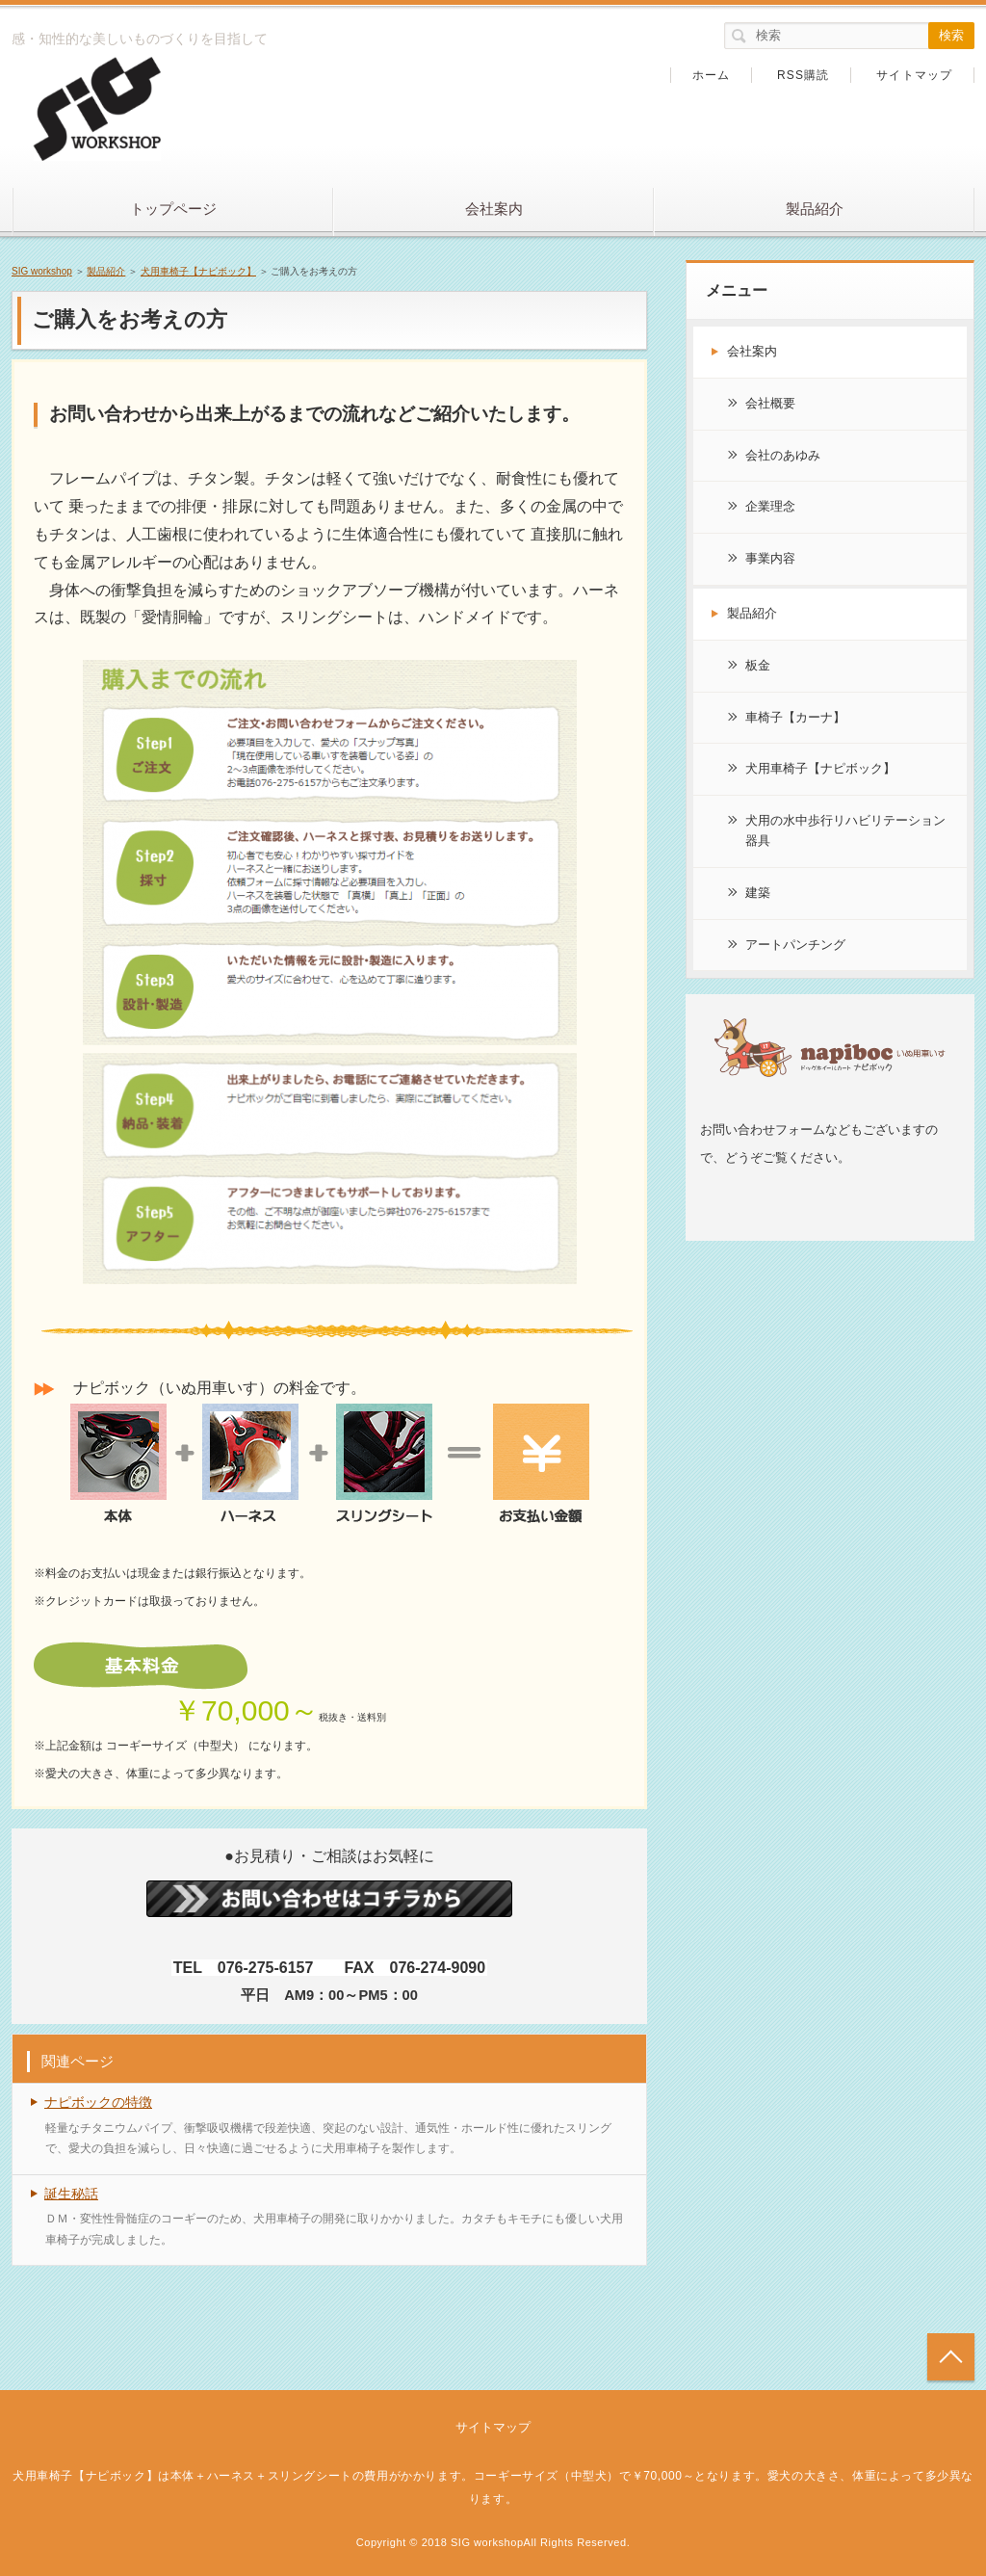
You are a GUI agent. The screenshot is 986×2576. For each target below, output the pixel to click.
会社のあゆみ (782, 455)
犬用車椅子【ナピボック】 (198, 271)
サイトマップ (914, 75)
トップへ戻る (950, 2356)
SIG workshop (42, 271)
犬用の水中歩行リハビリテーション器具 (845, 830)
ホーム (711, 75)
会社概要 (770, 403)
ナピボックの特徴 (98, 2102)
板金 (757, 665)
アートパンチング (795, 944)
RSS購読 (803, 75)
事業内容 (770, 558)
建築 (757, 892)
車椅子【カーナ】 (795, 717)
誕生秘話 (71, 2193)
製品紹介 (814, 208)
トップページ (173, 208)
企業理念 (770, 506)
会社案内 (494, 208)
